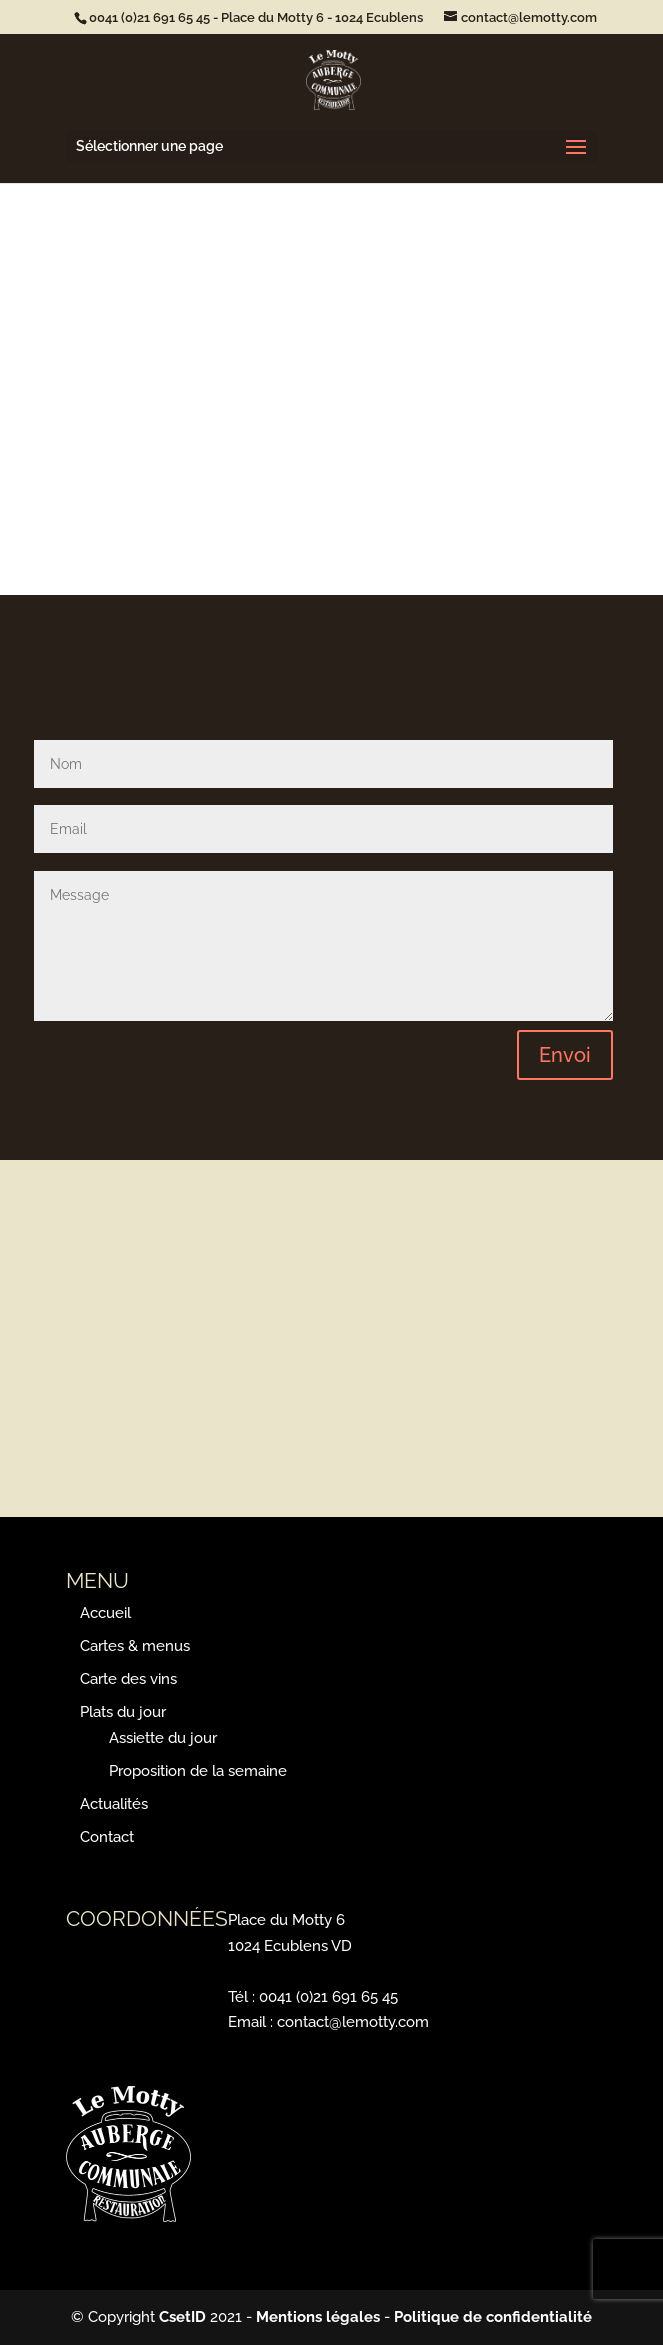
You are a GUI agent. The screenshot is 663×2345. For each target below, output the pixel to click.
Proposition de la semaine (198, 1771)
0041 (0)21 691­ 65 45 (149, 17)
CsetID (182, 2317)
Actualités (114, 1804)
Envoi (565, 1055)
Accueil (105, 1613)
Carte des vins (128, 1679)
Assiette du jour (163, 1738)
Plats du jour (123, 1712)
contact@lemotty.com (353, 2022)
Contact (107, 1837)
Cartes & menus (135, 1646)
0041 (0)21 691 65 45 (328, 1997)
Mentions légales (318, 2317)
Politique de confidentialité (493, 2317)
